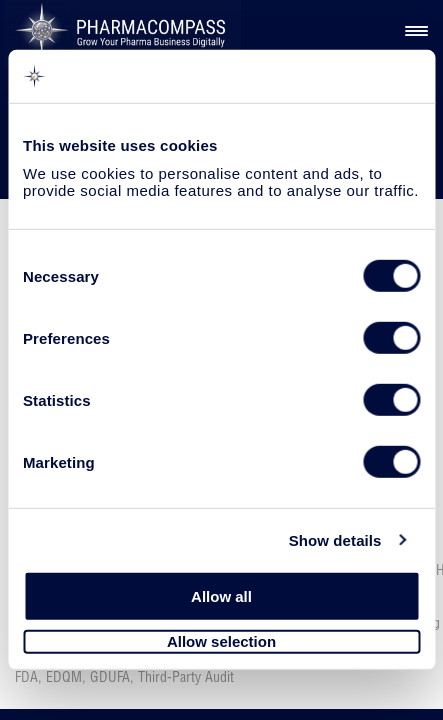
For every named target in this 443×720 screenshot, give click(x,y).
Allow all (221, 596)
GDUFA (110, 677)
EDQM (64, 677)
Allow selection (221, 641)
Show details (335, 539)
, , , (124, 677)
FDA (26, 677)
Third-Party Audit (186, 677)
